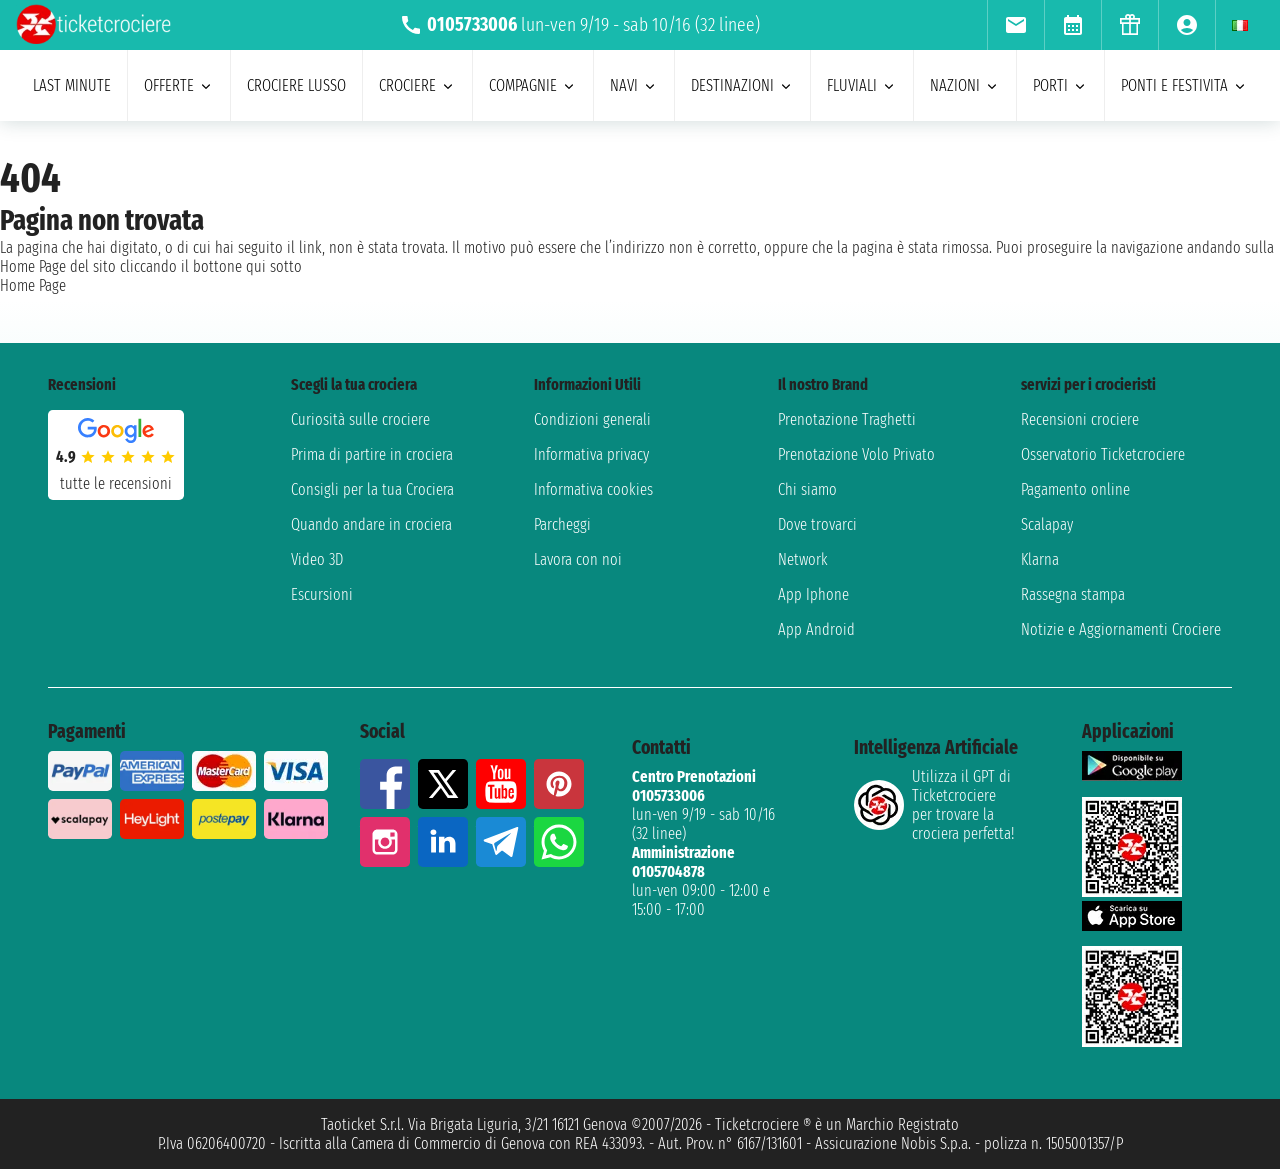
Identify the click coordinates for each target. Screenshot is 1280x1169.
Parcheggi (562, 524)
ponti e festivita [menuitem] (1184, 85)
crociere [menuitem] (417, 85)
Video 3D (317, 559)
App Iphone (813, 594)
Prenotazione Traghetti (847, 419)
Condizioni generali (592, 419)
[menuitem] (1015, 25)
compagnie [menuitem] (533, 85)
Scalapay (1047, 524)
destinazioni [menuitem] (742, 85)
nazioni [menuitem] (965, 85)
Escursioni (322, 594)
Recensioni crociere (1080, 419)
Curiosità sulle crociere (360, 419)
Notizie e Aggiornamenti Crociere (1121, 629)
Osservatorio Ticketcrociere (1103, 454)
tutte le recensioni (116, 483)
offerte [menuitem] (179, 85)
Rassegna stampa (1073, 594)
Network (803, 559)
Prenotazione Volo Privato (856, 454)
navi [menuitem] (634, 85)
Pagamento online (1075, 489)
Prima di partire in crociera (372, 454)
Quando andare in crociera (371, 524)
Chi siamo (807, 489)
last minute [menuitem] (72, 85)
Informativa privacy (591, 454)
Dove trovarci (817, 524)
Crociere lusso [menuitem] (296, 85)
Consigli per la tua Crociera (372, 489)
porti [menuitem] (1060, 85)
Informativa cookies (593, 489)
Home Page (33, 285)
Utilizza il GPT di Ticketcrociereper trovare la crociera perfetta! (934, 805)
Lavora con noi (578, 559)
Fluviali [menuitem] (862, 85)
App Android (816, 629)
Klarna (1040, 559)
